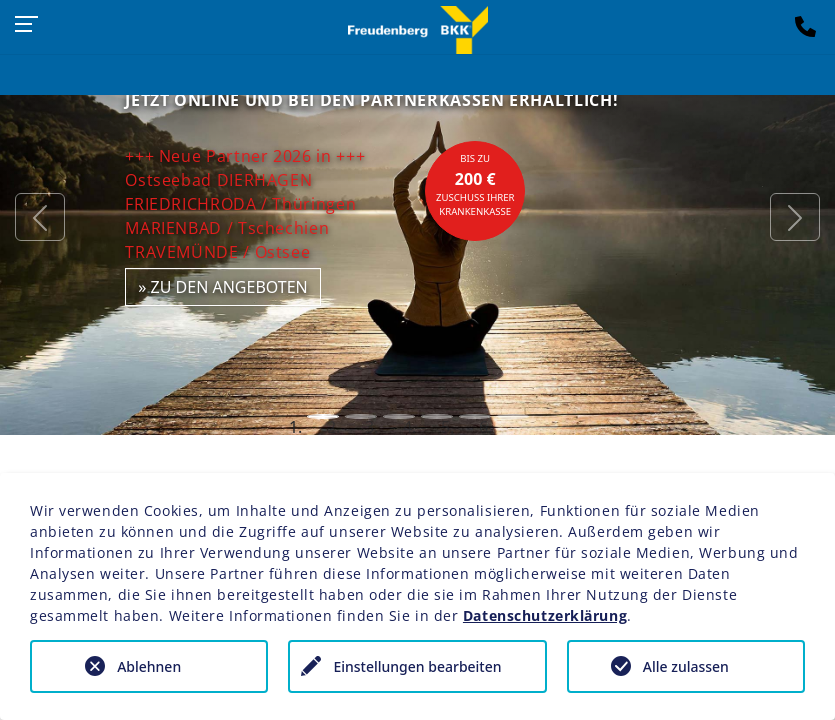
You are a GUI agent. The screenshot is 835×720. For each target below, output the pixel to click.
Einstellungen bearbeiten (417, 666)
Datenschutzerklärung (545, 615)
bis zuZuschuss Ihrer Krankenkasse (475, 185)
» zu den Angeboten (223, 287)
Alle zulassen (686, 666)
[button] (40, 217)
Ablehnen (149, 666)
